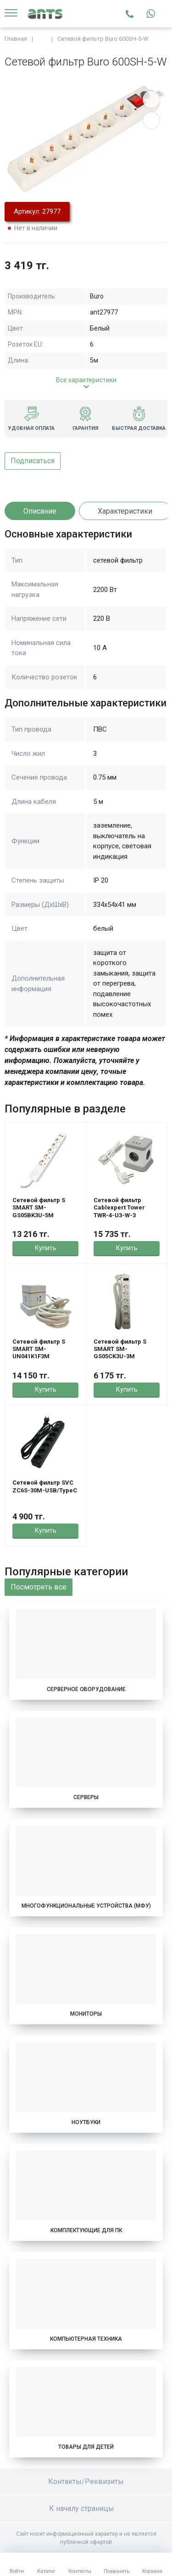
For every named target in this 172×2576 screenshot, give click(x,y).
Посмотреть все (39, 1587)
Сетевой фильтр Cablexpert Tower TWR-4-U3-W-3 (119, 1208)
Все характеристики (86, 380)
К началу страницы (86, 2508)
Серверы (86, 1797)
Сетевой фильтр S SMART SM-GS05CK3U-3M (120, 1349)
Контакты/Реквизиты (86, 2481)
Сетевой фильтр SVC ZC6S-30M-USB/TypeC (44, 1486)
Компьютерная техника (86, 2339)
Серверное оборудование (86, 1689)
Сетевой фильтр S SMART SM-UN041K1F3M (38, 1349)
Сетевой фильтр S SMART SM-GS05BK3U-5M (38, 1208)
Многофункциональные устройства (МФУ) (86, 1906)
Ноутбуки (86, 2122)
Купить (45, 1248)
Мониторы (86, 2014)
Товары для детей (86, 2447)
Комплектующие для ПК (86, 2230)
